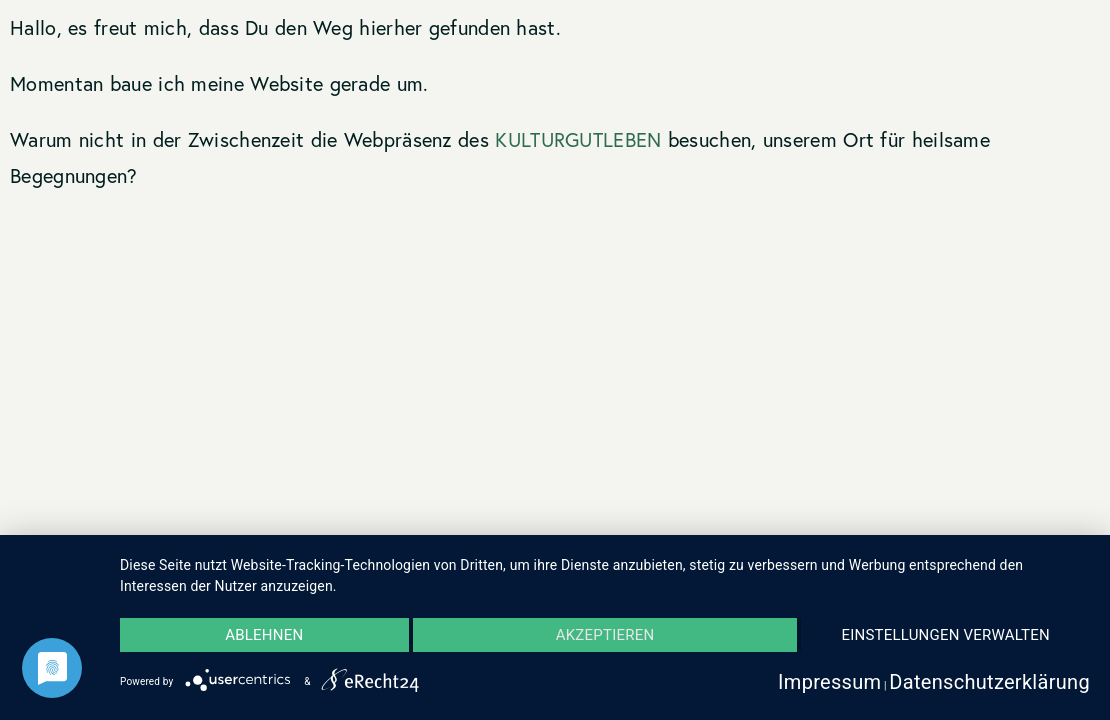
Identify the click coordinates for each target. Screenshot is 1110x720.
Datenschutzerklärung (989, 682)
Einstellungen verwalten (945, 635)
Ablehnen (264, 635)
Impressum (829, 682)
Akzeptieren (605, 635)
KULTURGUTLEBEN (578, 139)
